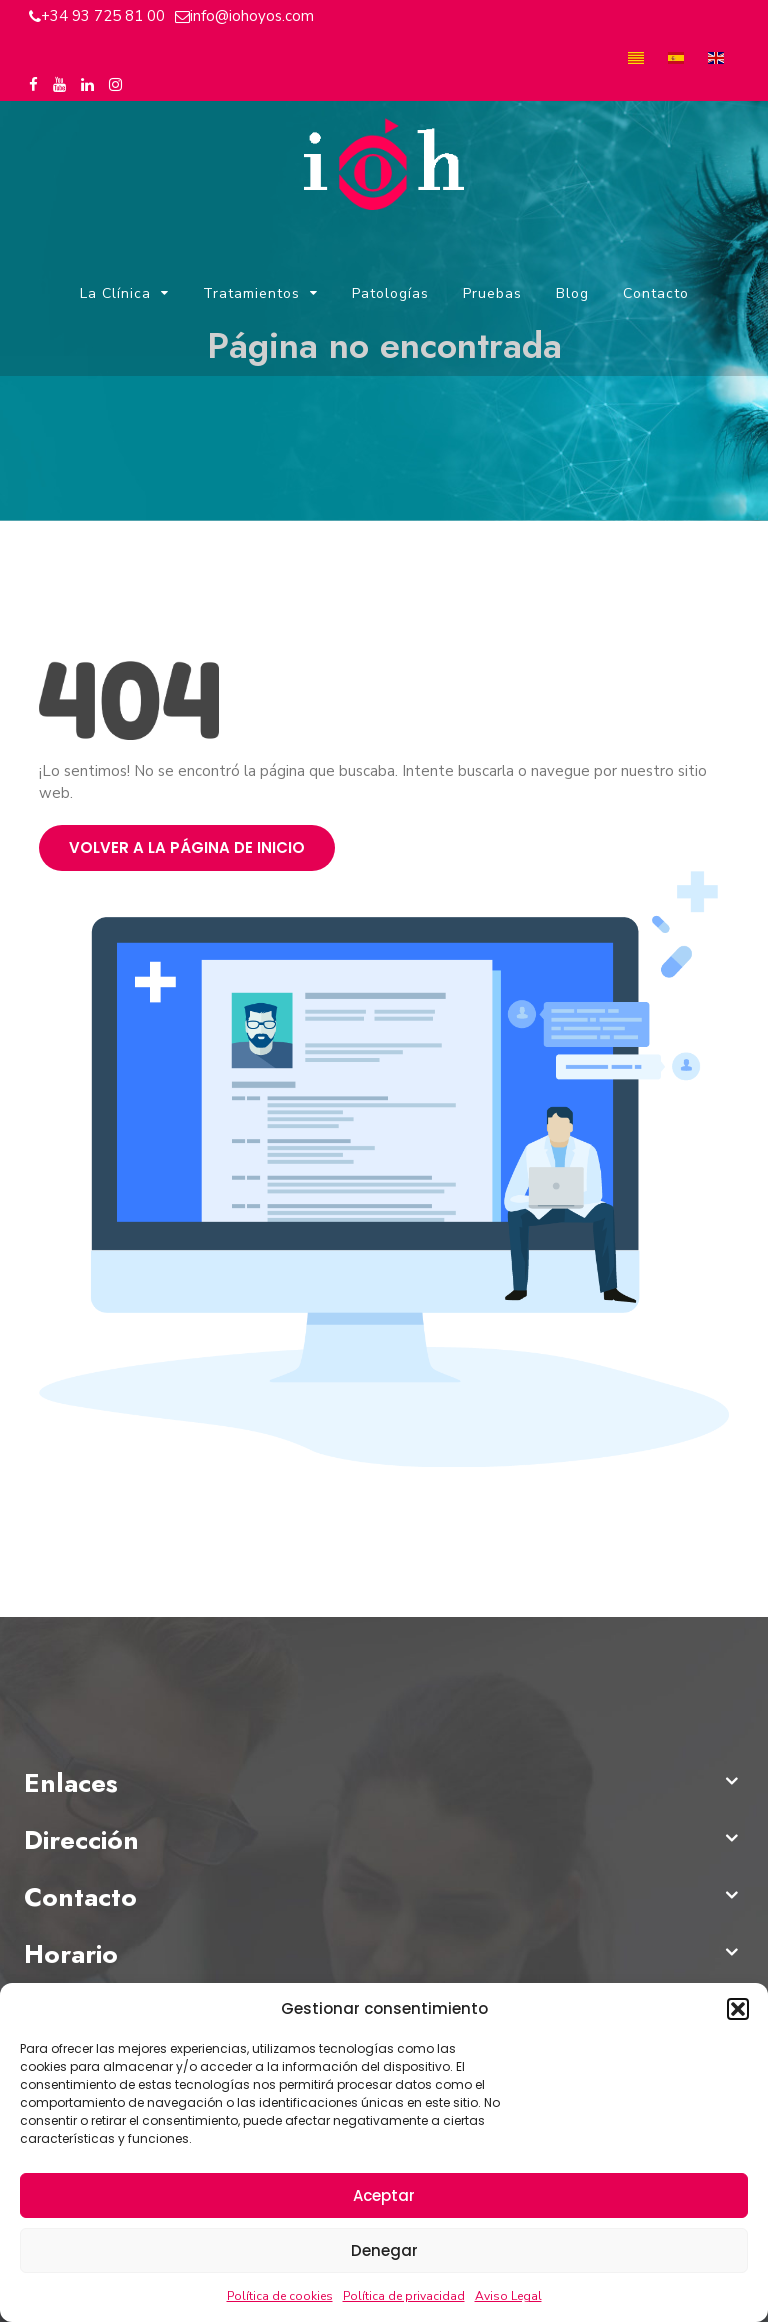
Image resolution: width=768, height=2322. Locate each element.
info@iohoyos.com (252, 16)
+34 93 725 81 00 (103, 16)
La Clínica (115, 294)
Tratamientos (251, 294)
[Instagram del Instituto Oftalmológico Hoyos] (115, 85)
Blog (572, 294)
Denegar (384, 2250)
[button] (738, 2009)
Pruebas (492, 294)
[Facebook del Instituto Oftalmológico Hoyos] (33, 85)
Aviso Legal (508, 2296)
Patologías (390, 294)
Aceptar (384, 2195)
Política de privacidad (404, 2296)
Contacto (656, 294)
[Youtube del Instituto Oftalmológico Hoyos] (59, 85)
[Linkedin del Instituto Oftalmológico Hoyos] (87, 85)
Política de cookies (280, 2296)
